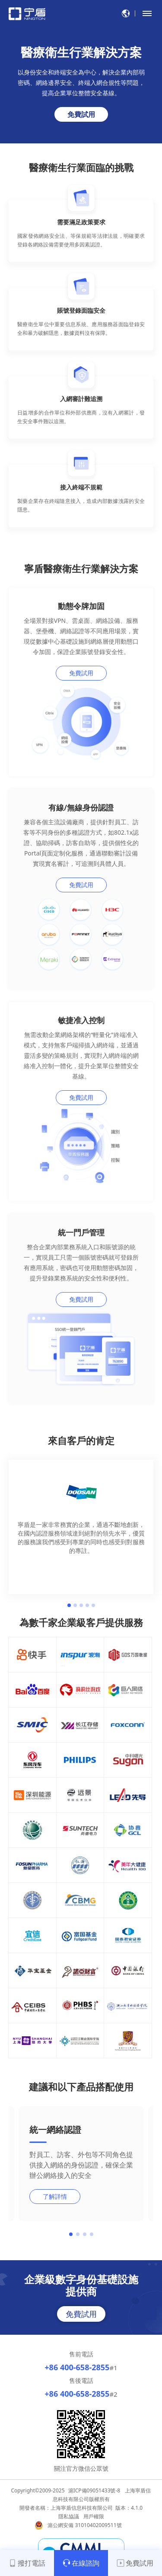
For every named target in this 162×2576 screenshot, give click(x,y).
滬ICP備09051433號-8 (94, 2490)
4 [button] (87, 1605)
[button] (71, 2234)
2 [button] (75, 1605)
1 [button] (69, 1605)
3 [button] (81, 1605)
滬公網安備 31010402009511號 (85, 2525)
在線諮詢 (80, 2563)
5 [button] (93, 1605)
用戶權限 (93, 2516)
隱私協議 (68, 2516)
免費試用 (81, 114)
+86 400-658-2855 (76, 2367)
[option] (81, 1518)
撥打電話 (26, 2563)
